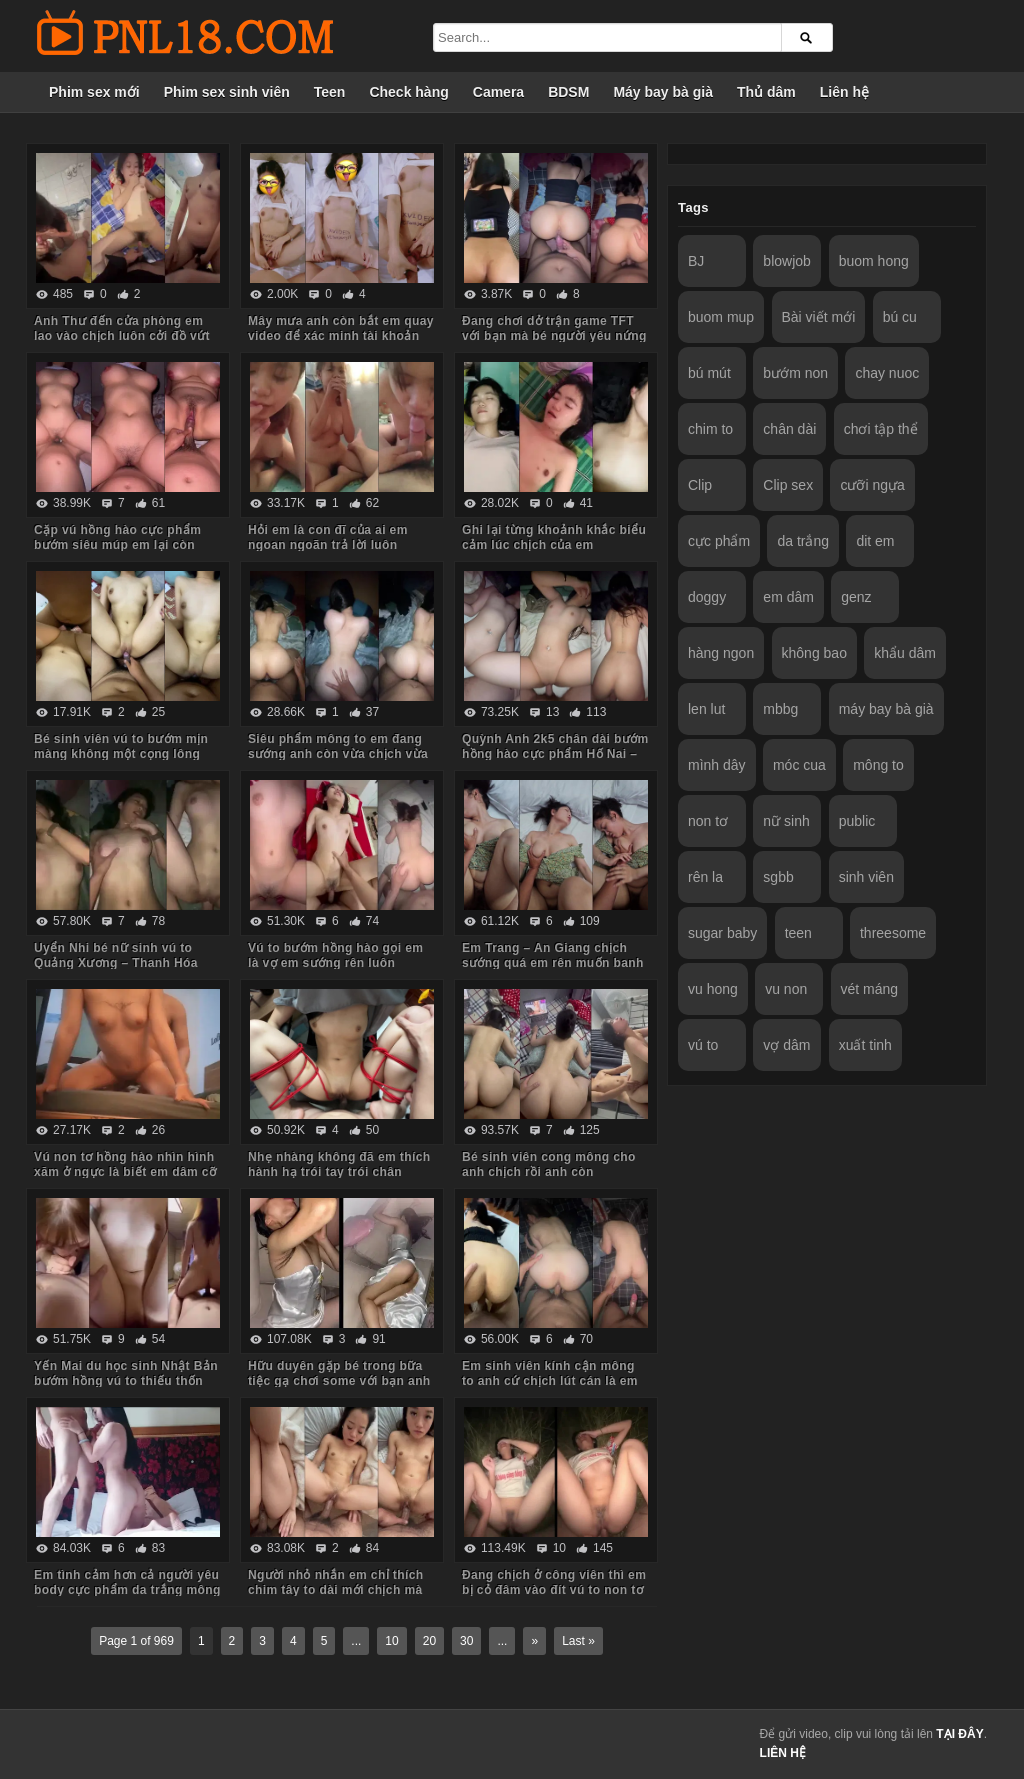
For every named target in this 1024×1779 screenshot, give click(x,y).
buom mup (721, 317)
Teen (330, 92)
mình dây (717, 765)
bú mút (709, 373)
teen (798, 933)
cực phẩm (719, 541)
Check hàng (408, 92)
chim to (710, 429)
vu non (786, 989)
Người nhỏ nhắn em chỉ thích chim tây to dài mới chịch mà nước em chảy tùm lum (335, 1590)
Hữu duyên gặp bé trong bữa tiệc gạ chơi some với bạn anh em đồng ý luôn (339, 1381)
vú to (703, 1045)
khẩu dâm (905, 653)
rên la (705, 877)
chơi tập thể (881, 429)
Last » (578, 1641)
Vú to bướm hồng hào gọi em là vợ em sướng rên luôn (335, 955)
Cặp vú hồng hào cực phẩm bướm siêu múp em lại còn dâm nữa (117, 545)
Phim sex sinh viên (227, 92)
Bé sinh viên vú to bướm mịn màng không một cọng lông (121, 746)
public (857, 821)
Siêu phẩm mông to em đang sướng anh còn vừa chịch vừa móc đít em (338, 754)
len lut (706, 709)
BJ (696, 261)
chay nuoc (887, 373)
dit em (875, 541)
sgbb (778, 877)
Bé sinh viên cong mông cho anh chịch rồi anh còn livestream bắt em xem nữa (549, 1172)
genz (856, 597)
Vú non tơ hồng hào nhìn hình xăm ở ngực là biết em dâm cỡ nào (125, 1172)
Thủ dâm (766, 92)
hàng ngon (721, 653)
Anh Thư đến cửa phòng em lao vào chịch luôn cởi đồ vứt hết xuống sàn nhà (122, 336)
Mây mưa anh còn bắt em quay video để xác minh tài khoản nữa (341, 336)
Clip (700, 485)
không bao (814, 653)
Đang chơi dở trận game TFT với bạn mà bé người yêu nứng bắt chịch (554, 336)
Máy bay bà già (663, 92)
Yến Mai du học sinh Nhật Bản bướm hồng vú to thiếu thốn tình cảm (126, 1381)
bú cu (900, 317)
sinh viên (866, 877)
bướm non (795, 373)
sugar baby (722, 933)
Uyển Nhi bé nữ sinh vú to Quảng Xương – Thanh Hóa (116, 955)
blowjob (786, 261)
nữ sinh (786, 821)
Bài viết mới (819, 317)
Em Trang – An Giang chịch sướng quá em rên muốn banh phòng (553, 963)
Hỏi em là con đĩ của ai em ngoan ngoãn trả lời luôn (328, 537)
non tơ (708, 821)
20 (429, 1641)
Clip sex (788, 485)
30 (466, 1641)
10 (391, 1641)
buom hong (874, 261)
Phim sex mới (94, 92)
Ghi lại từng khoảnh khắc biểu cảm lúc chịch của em (554, 537)
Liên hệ (844, 92)
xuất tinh (865, 1045)
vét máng (870, 989)
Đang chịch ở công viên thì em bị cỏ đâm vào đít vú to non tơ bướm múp (554, 1590)
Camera (498, 92)
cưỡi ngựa (872, 485)
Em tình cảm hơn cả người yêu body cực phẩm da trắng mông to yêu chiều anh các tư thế (127, 1590)
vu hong (713, 989)
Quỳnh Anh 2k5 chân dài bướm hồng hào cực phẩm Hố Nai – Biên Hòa (555, 754)
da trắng (803, 541)
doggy (707, 597)
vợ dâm (786, 1045)
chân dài (789, 429)
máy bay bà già (886, 709)
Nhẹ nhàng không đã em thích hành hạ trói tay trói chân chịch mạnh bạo (339, 1172)
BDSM (568, 92)
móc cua (799, 765)
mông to (878, 765)
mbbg (780, 709)
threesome (893, 933)
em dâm (788, 597)
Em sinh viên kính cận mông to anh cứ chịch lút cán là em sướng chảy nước (550, 1381)
